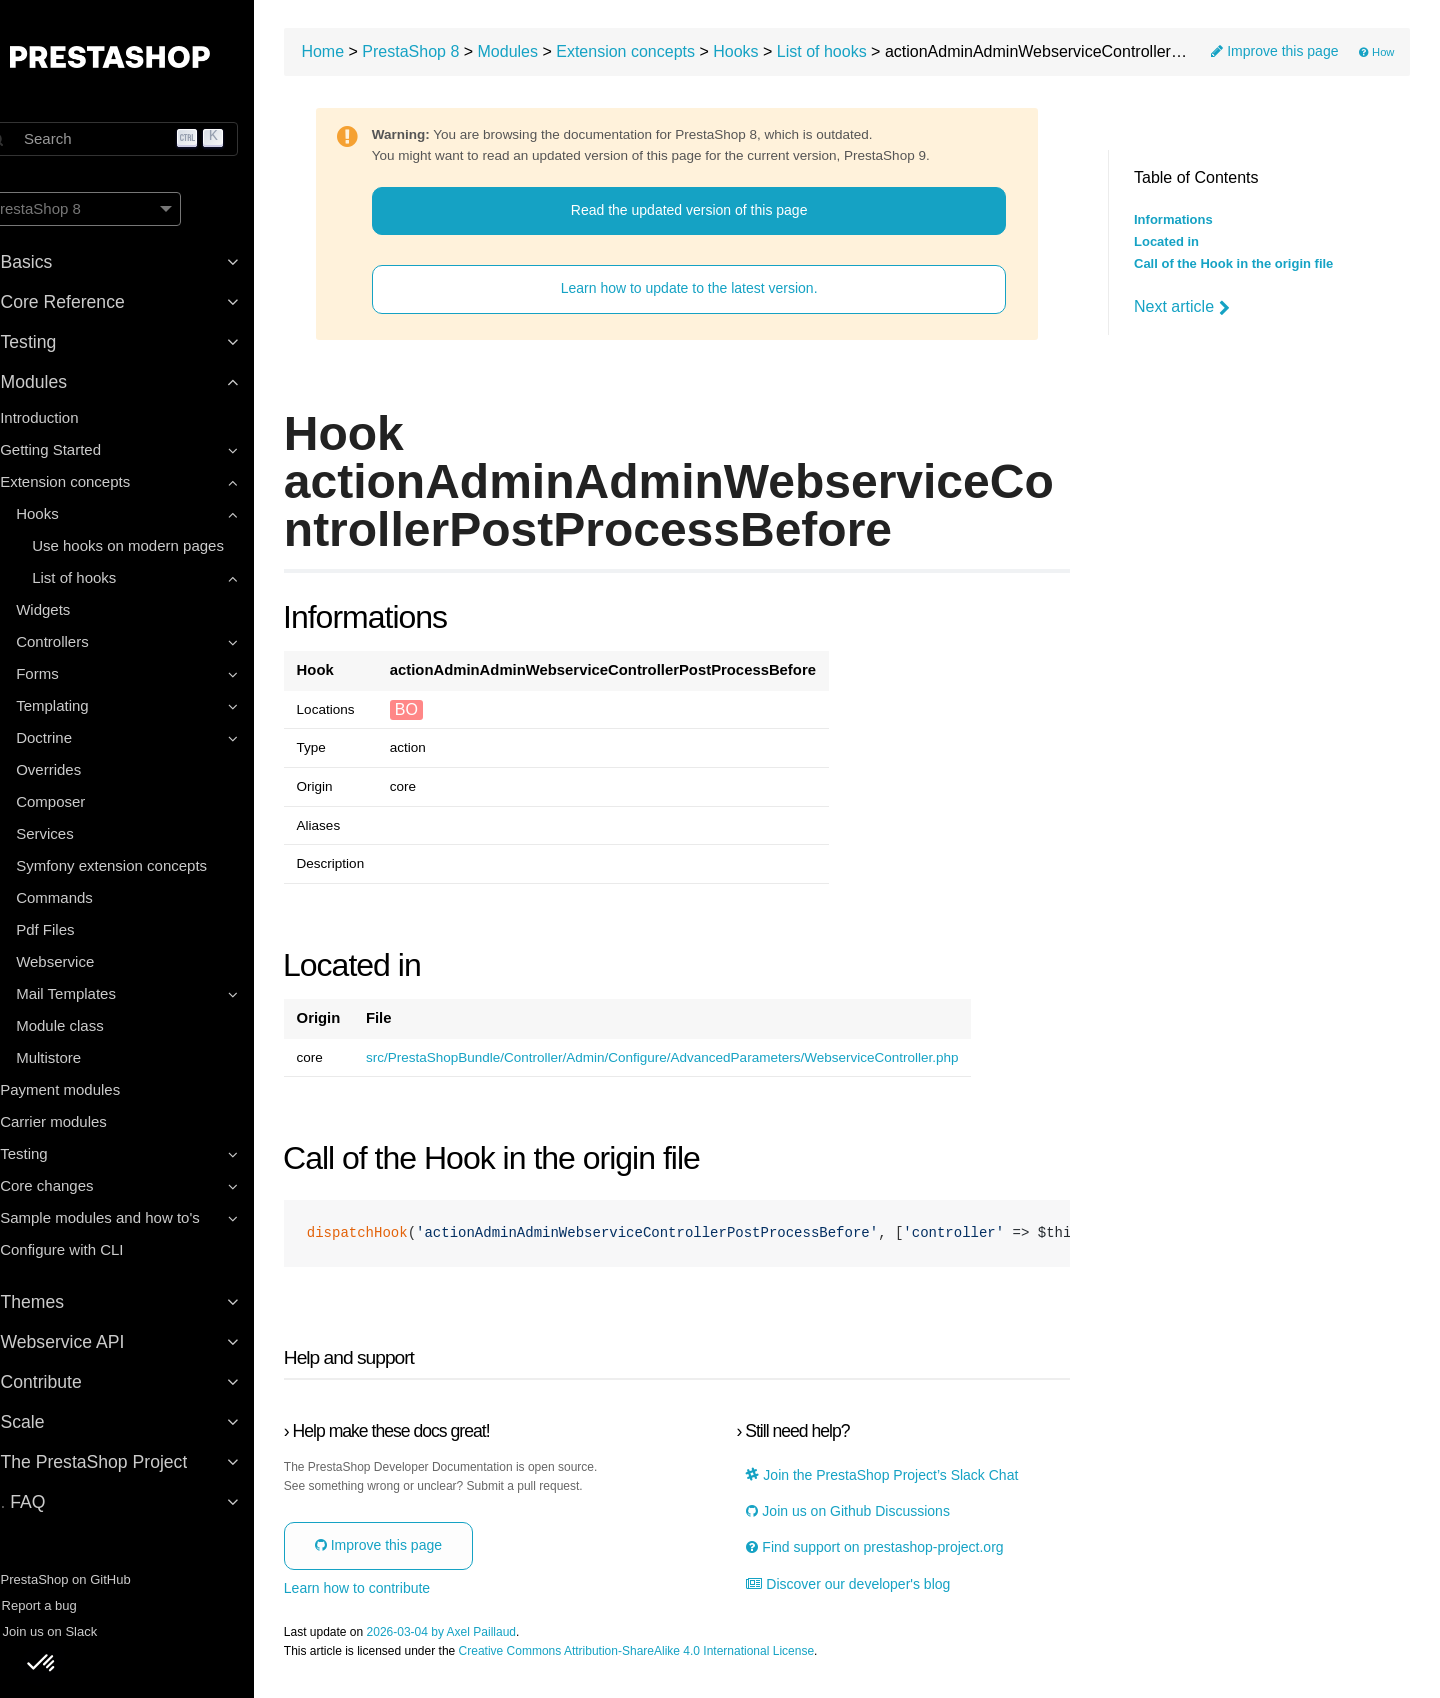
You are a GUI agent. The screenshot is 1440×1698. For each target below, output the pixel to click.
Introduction (74, 417)
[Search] (150, 139)
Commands (89, 897)
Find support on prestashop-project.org (895, 1552)
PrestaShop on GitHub (91, 1579)
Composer (85, 801)
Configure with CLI (96, 1249)
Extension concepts (673, 55)
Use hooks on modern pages (163, 545)
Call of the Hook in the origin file (1233, 264)
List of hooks (870, 55)
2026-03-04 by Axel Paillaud (489, 1636)
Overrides (83, 769)
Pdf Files (80, 929)
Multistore (83, 1057)
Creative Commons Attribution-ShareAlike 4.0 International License (685, 1655)
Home (371, 55)
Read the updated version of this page (712, 214)
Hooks (783, 55)
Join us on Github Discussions (868, 1515)
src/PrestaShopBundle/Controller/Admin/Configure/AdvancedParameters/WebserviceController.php (710, 1062)
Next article (1182, 307)
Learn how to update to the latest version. (712, 293)
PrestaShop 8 (459, 55)
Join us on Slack (74, 1631)
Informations (1173, 220)
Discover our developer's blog (869, 1588)
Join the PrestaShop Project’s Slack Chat (903, 1479)
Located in (1166, 242)
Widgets (78, 609)
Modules (556, 55)
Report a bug (64, 1605)
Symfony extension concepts (146, 865)
